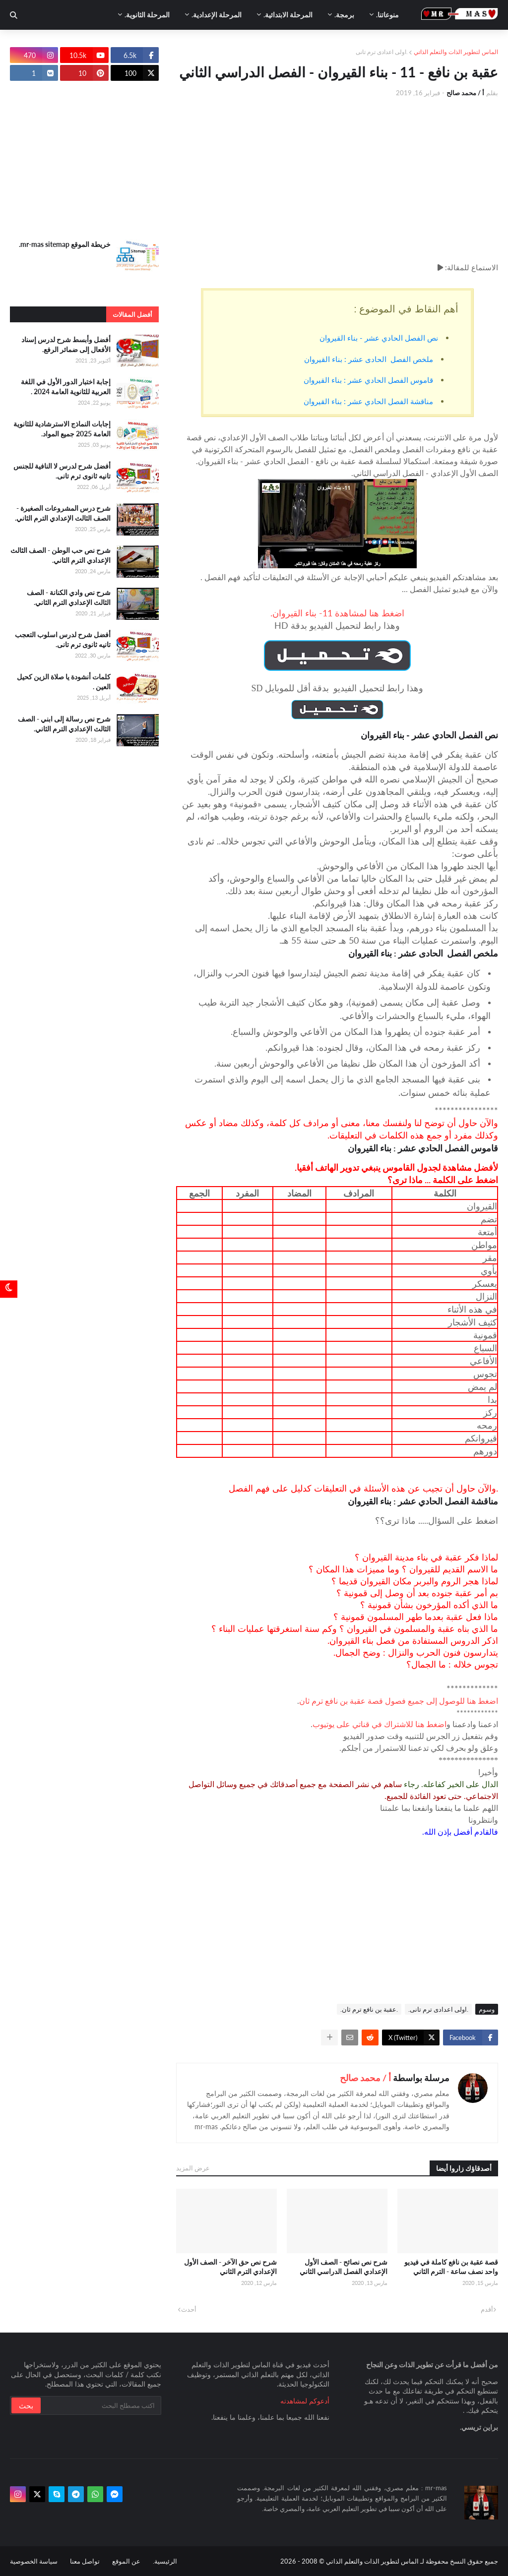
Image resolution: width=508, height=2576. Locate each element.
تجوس (485, 1373)
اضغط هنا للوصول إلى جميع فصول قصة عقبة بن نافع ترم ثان (398, 1700)
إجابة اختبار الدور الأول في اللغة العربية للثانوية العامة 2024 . (66, 386)
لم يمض (482, 1386)
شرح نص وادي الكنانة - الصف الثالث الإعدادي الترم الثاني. (69, 597)
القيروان (482, 1205)
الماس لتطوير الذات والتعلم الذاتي (456, 52)
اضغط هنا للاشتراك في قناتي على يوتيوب (379, 1724)
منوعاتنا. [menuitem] (387, 14)
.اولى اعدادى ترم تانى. (438, 2009)
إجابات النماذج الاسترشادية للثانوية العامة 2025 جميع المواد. (62, 428)
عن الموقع (126, 2561)
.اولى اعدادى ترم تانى (382, 52)
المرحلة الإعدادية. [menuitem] (216, 14)
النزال (486, 1296)
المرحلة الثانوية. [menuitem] (147, 14)
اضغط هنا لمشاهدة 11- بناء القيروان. (337, 612)
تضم (489, 1218)
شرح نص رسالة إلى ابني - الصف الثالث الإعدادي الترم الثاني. (64, 724)
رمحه (487, 1425)
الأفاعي (483, 1360)
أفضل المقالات (132, 314)
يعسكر (484, 1283)
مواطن (484, 1244)
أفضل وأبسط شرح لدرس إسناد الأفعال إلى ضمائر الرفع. (66, 344)
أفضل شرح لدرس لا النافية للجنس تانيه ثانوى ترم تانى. (62, 471)
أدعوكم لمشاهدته (304, 2400)
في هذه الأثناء (472, 1309)
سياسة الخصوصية (34, 2561)
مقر (490, 1257)
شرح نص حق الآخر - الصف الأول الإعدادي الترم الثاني (230, 2267)
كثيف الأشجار (472, 1322)
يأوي (489, 1270)
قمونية (485, 1334)
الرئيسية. (165, 2561)
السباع (485, 1347)
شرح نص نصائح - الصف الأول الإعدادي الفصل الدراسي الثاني (343, 2267)
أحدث (188, 2309)
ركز (490, 1412)
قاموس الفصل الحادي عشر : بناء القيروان (368, 379)
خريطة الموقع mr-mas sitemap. (65, 244)
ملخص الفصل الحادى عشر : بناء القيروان (368, 359)
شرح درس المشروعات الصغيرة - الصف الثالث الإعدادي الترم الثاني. (63, 513)
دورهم (485, 1450)
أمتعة (487, 1231)
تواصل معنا (85, 2561)
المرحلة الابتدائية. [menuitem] (288, 14)
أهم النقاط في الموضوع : (406, 308)
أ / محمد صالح (365, 2077)
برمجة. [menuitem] (344, 14)
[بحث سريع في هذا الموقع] (100, 2405)
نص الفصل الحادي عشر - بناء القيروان (378, 337)
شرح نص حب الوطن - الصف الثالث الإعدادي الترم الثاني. (60, 555)
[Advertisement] (337, 179)
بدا (492, 1399)
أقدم (487, 2309)
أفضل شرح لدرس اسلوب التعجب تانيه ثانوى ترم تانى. (63, 639)
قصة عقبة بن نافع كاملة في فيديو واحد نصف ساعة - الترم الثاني (451, 2267)
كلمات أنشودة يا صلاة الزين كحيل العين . (64, 681)
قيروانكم (481, 1438)
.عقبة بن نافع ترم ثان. (369, 2009)
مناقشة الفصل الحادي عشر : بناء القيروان (368, 401)
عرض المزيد (193, 2168)
